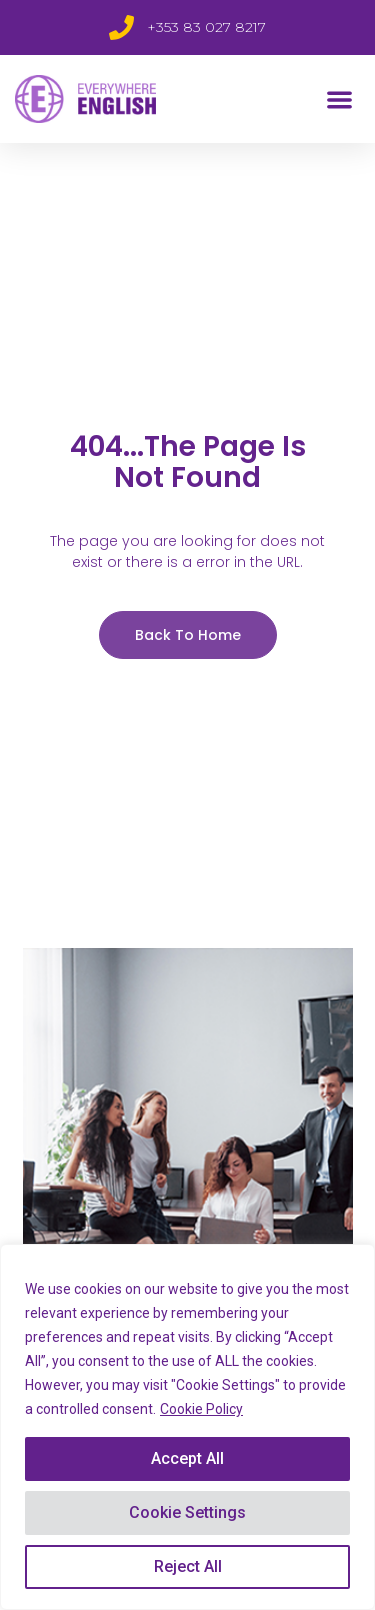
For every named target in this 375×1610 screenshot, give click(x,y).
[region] (187, 1427)
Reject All (188, 1566)
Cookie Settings (187, 1512)
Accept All (187, 1458)
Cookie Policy (201, 1409)
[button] (340, 99)
